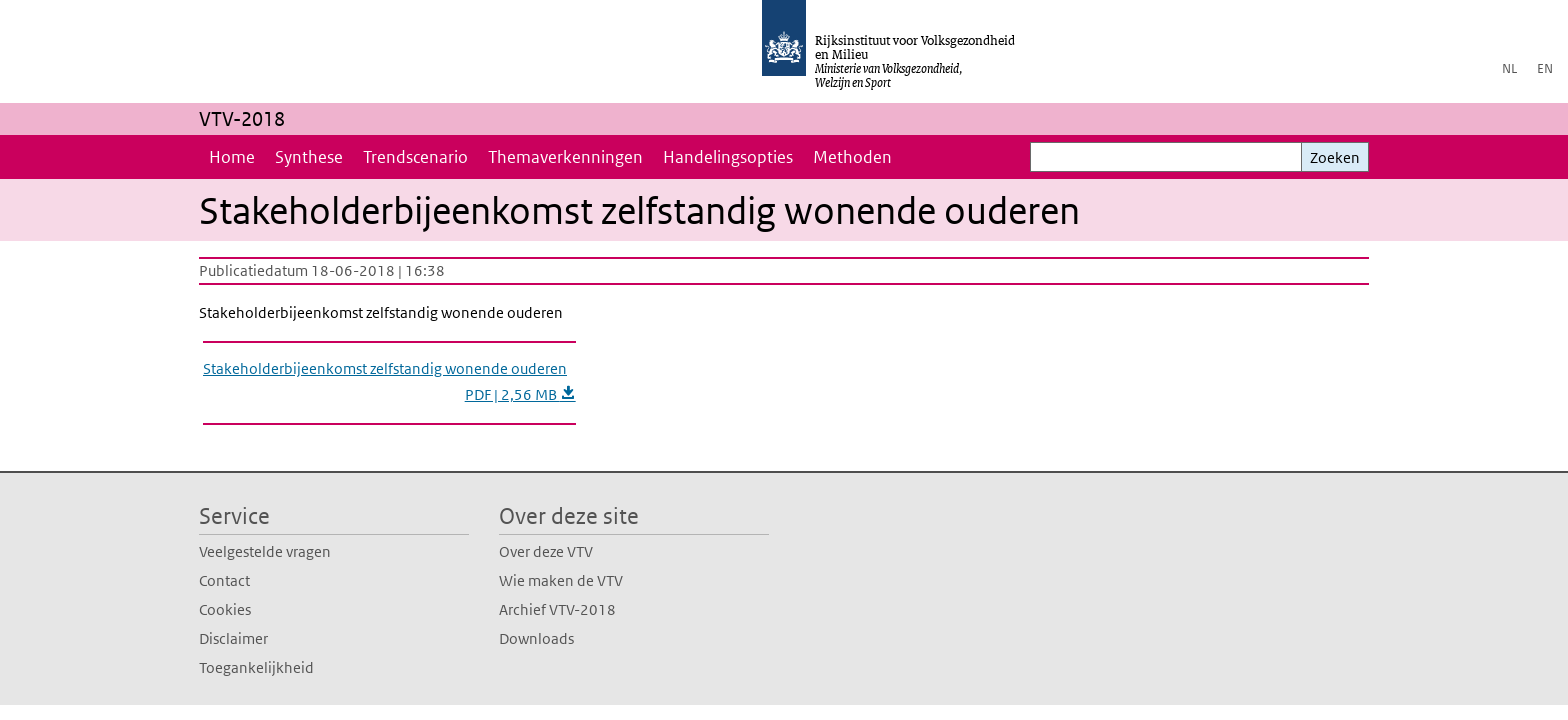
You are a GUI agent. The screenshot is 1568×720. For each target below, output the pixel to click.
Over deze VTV (546, 551)
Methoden (852, 157)
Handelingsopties (728, 157)
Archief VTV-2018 (557, 609)
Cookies (225, 609)
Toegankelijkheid (256, 667)
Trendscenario (415, 157)
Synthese (309, 157)
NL (1509, 68)
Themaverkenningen (565, 157)
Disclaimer (233, 638)
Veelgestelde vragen (265, 551)
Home (232, 157)
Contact (224, 580)
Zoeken (1335, 157)
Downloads (536, 638)
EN (1545, 68)
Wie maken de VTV (561, 580)
